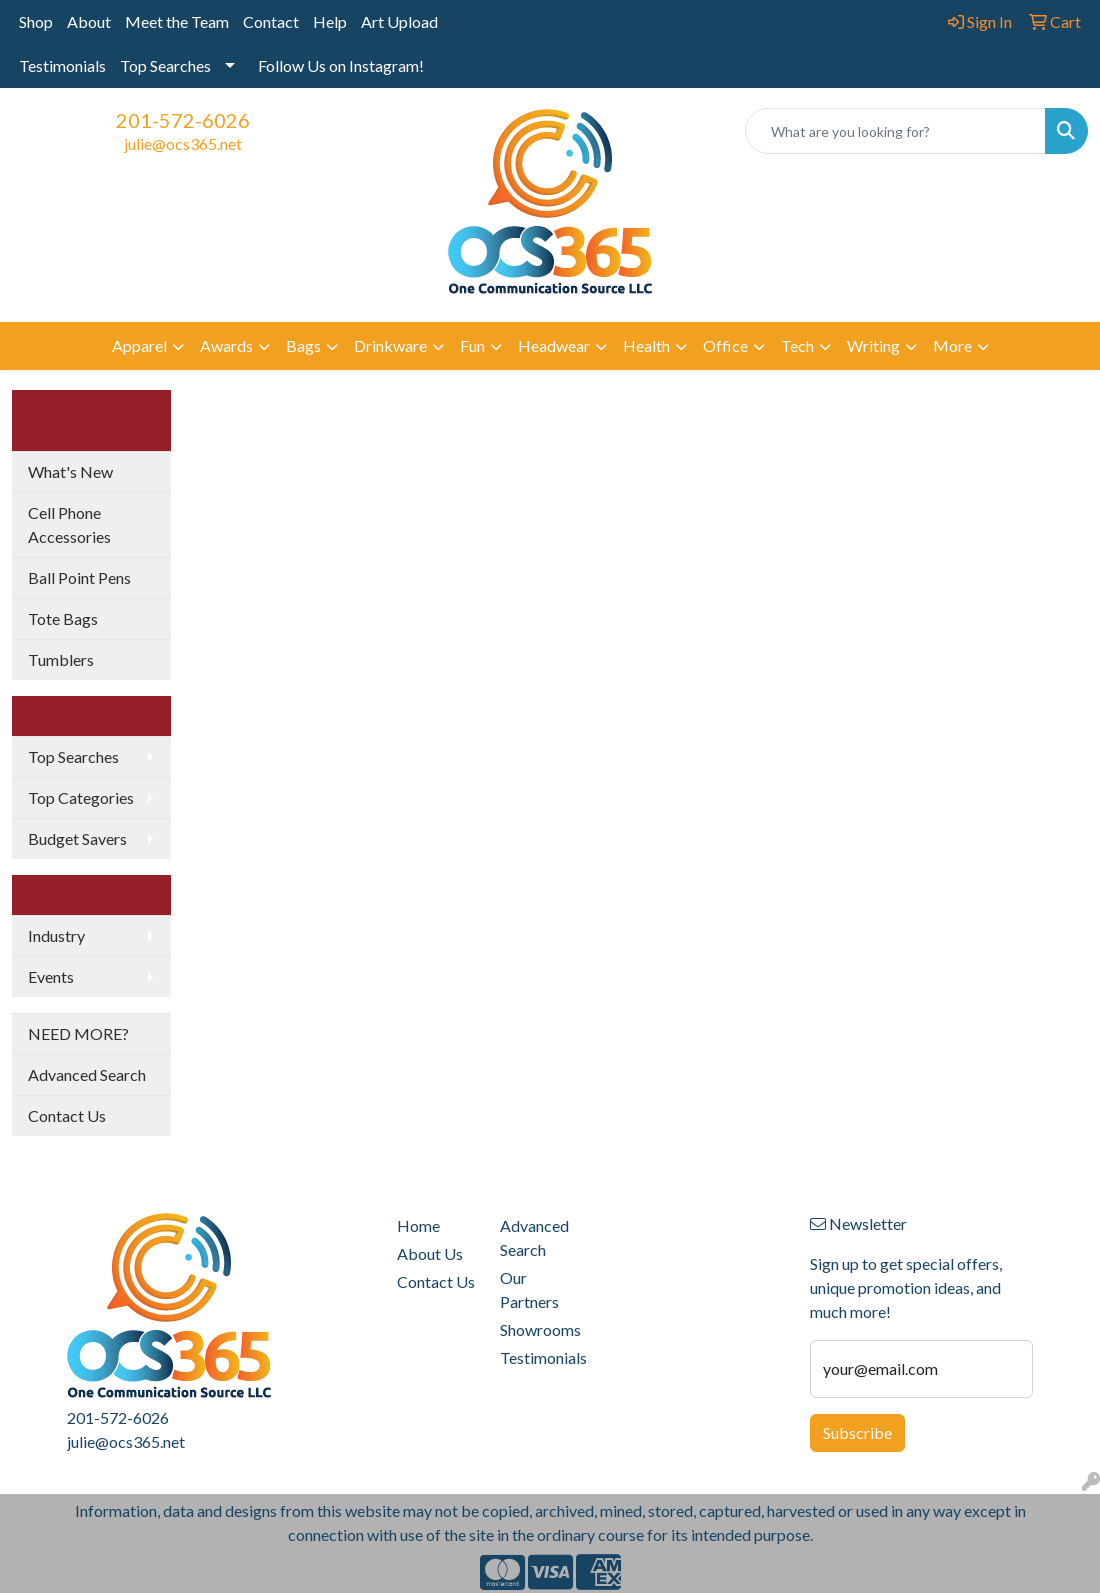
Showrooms (539, 1329)
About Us (430, 1253)
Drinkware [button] (390, 345)
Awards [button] (226, 345)
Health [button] (646, 345)
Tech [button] (797, 345)
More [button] (952, 345)
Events (51, 976)
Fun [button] (472, 345)
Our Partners (529, 1289)
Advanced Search (87, 1074)
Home (418, 1225)
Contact (271, 21)
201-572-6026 (183, 120)
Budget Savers (77, 838)
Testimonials (62, 65)
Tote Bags (63, 618)
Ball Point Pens (79, 577)
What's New (70, 471)
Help (330, 21)
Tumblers (61, 659)
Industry (56, 935)
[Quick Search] (895, 131)
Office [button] (725, 345)
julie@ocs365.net (183, 143)
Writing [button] (873, 345)
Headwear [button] (554, 345)
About (89, 21)
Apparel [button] (139, 345)
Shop (36, 21)
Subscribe (857, 1432)
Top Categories (81, 797)
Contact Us (67, 1115)
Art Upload (399, 21)
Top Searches (165, 65)
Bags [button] (303, 345)
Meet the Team (177, 21)
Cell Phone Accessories (69, 524)
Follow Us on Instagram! (341, 65)
